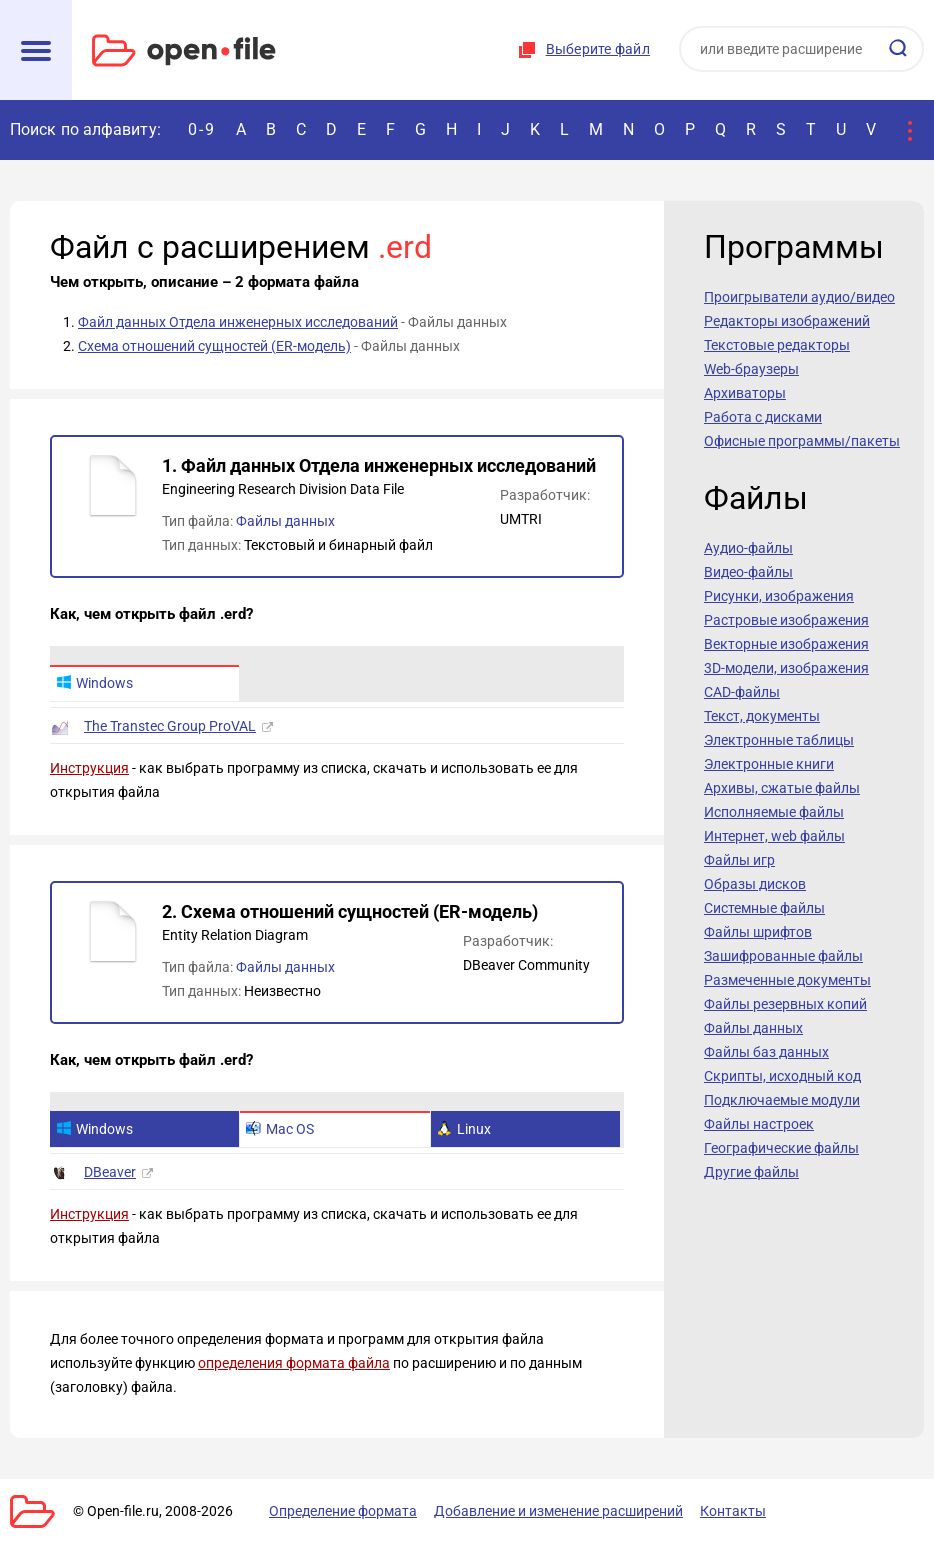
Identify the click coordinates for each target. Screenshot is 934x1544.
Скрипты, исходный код (782, 1076)
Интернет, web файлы (774, 836)
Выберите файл (598, 49)
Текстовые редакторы (777, 345)
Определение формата (343, 1511)
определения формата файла (294, 1363)
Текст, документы (762, 716)
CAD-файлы (742, 692)
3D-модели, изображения (786, 668)
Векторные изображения (786, 644)
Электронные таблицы (779, 740)
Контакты (733, 1511)
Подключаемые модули (782, 1100)
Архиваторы (745, 393)
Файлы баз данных (766, 1052)
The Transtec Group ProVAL (170, 726)
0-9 (202, 129)
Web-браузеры (751, 369)
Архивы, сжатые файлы (782, 788)
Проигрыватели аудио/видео (799, 297)
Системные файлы (764, 908)
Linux (464, 1129)
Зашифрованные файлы (783, 956)
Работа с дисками (763, 417)
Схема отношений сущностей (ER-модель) (214, 346)
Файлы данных (285, 521)
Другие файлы (751, 1172)
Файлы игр (739, 860)
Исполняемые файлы (774, 812)
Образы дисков (755, 884)
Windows (94, 683)
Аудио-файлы (748, 548)
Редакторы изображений (787, 321)
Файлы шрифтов (758, 932)
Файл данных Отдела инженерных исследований (238, 322)
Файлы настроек (759, 1124)
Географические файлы (781, 1148)
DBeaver (110, 1172)
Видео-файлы (748, 572)
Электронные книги (769, 764)
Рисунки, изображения (779, 596)
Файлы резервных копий (785, 1004)
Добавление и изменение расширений (558, 1511)
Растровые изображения (786, 620)
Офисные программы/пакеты (802, 441)
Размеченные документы (787, 980)
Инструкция (89, 768)
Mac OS (280, 1129)
